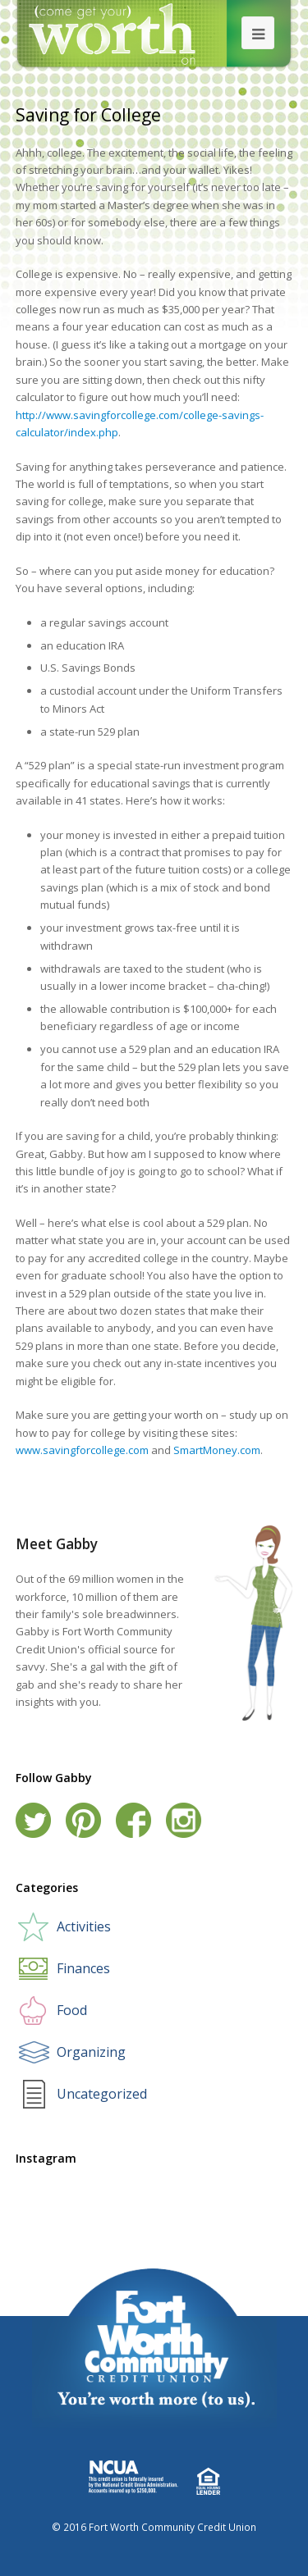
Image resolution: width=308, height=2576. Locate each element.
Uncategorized (102, 2094)
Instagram (183, 1820)
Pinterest (83, 1820)
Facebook (133, 1820)
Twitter (33, 1820)
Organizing (91, 2052)
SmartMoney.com (216, 1450)
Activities (84, 1926)
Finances (83, 1968)
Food (72, 2010)
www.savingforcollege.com (82, 1450)
